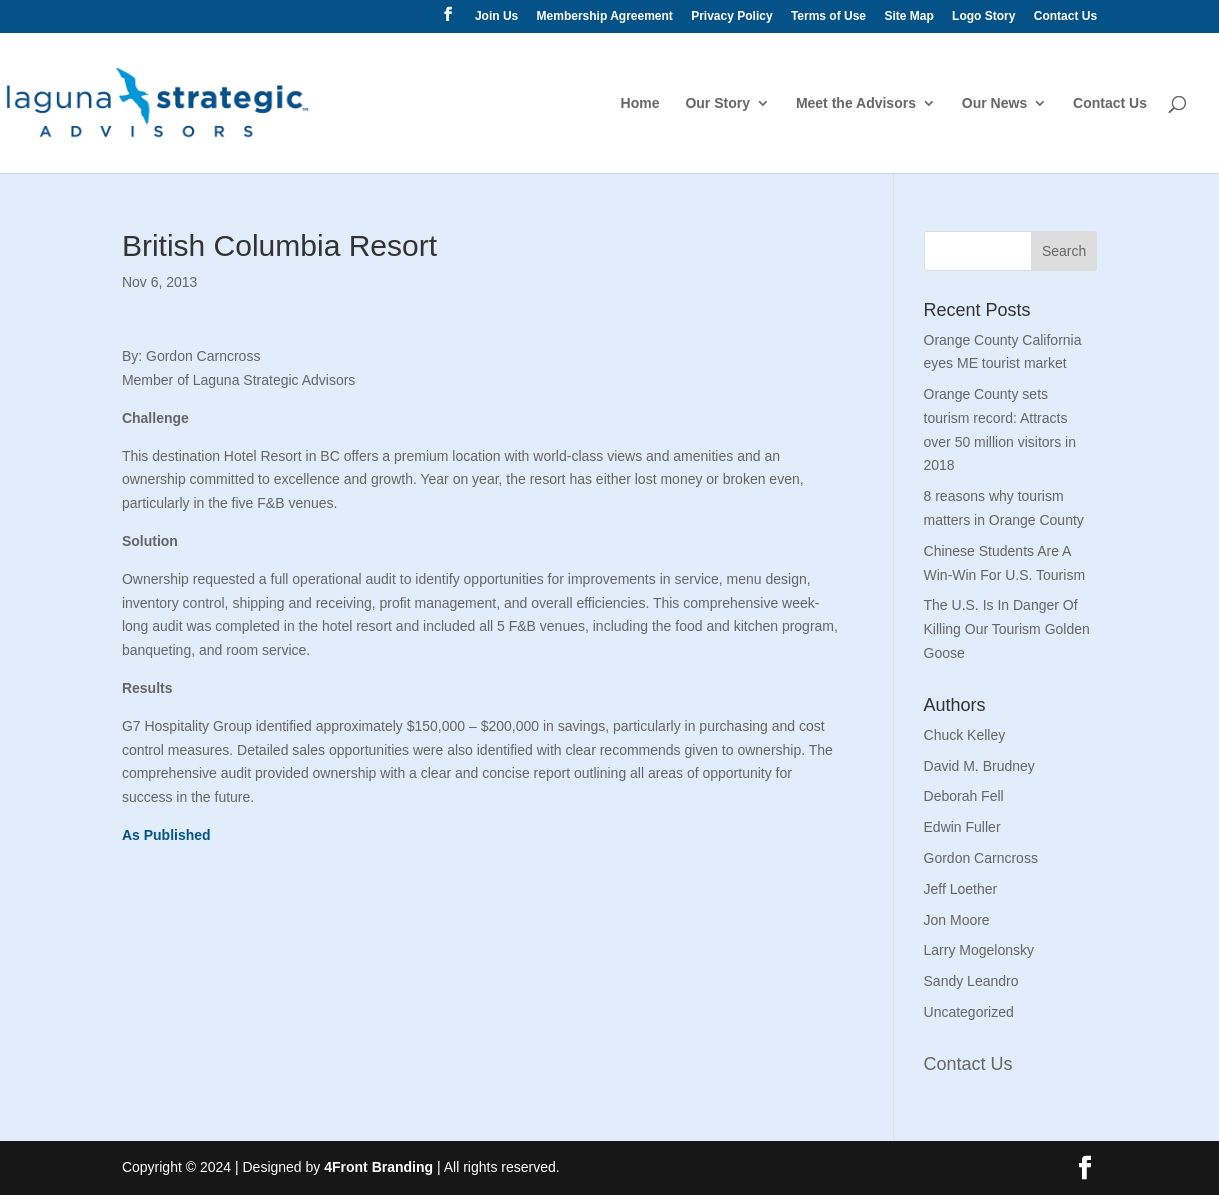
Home (640, 103)
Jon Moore (957, 920)
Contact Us (1065, 16)
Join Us (496, 16)
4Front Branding (378, 1167)
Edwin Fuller (962, 827)
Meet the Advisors (856, 103)
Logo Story (983, 16)
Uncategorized (969, 1012)
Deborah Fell (964, 796)
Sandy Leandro (971, 981)
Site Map (908, 16)
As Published (166, 835)
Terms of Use (828, 16)
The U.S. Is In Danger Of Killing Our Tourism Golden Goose (1007, 629)
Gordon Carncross (981, 858)
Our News (994, 103)
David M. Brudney (979, 766)
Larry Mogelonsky (979, 950)
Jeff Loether (961, 889)
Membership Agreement (605, 16)
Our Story (717, 103)
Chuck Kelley (965, 735)
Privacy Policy (731, 16)
